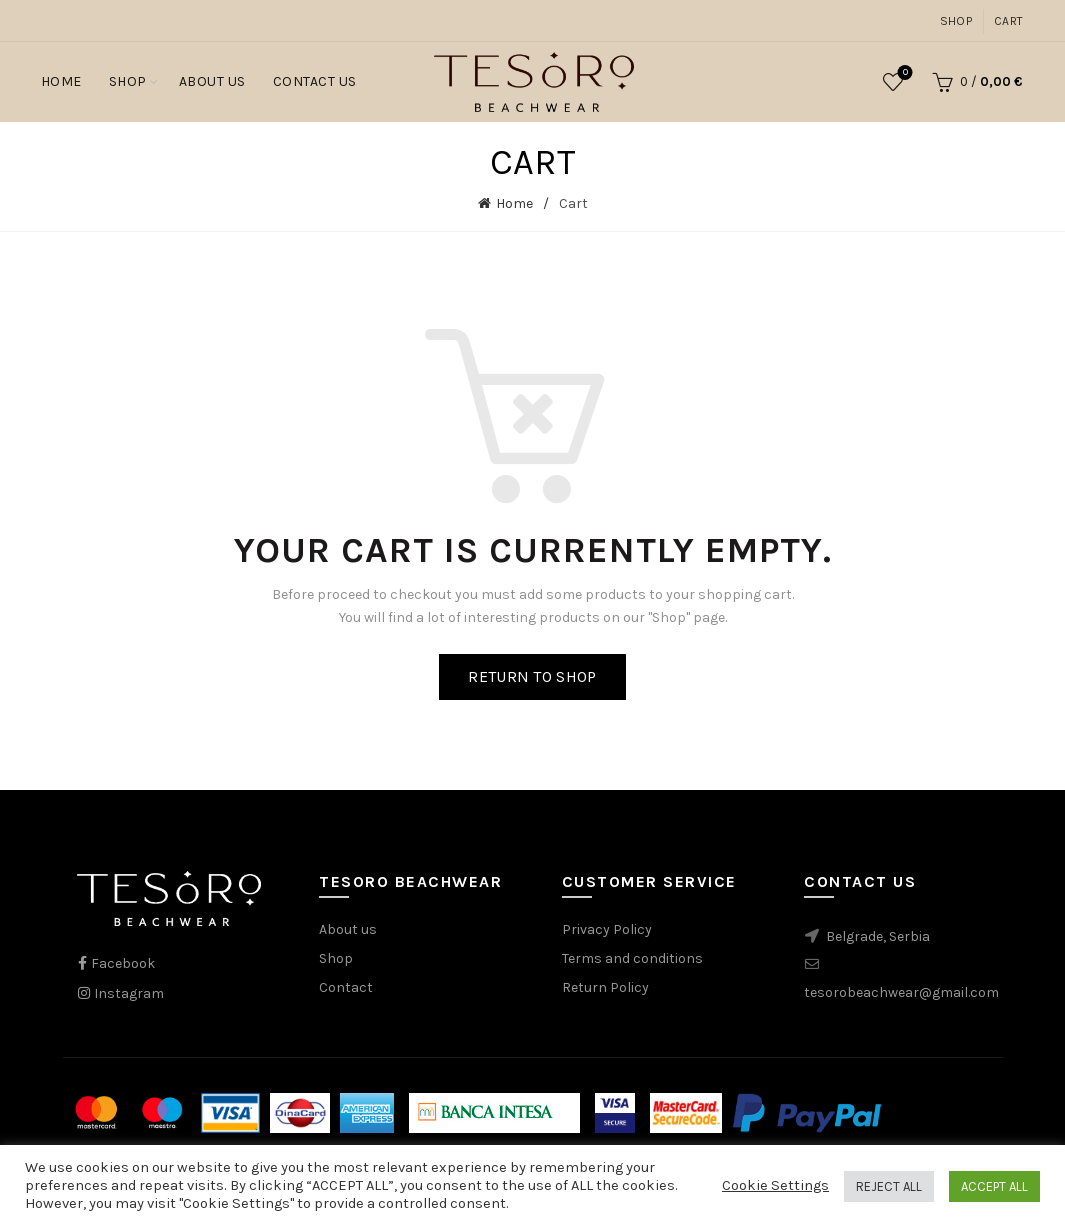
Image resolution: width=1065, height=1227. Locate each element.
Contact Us (315, 81)
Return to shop (532, 676)
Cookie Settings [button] (775, 1185)
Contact (346, 987)
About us (348, 929)
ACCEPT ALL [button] (994, 1186)
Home (61, 81)
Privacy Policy (607, 929)
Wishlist (903, 73)
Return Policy (605, 987)
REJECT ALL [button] (889, 1186)
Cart (1008, 21)
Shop (956, 21)
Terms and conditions (632, 958)
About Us (212, 81)
